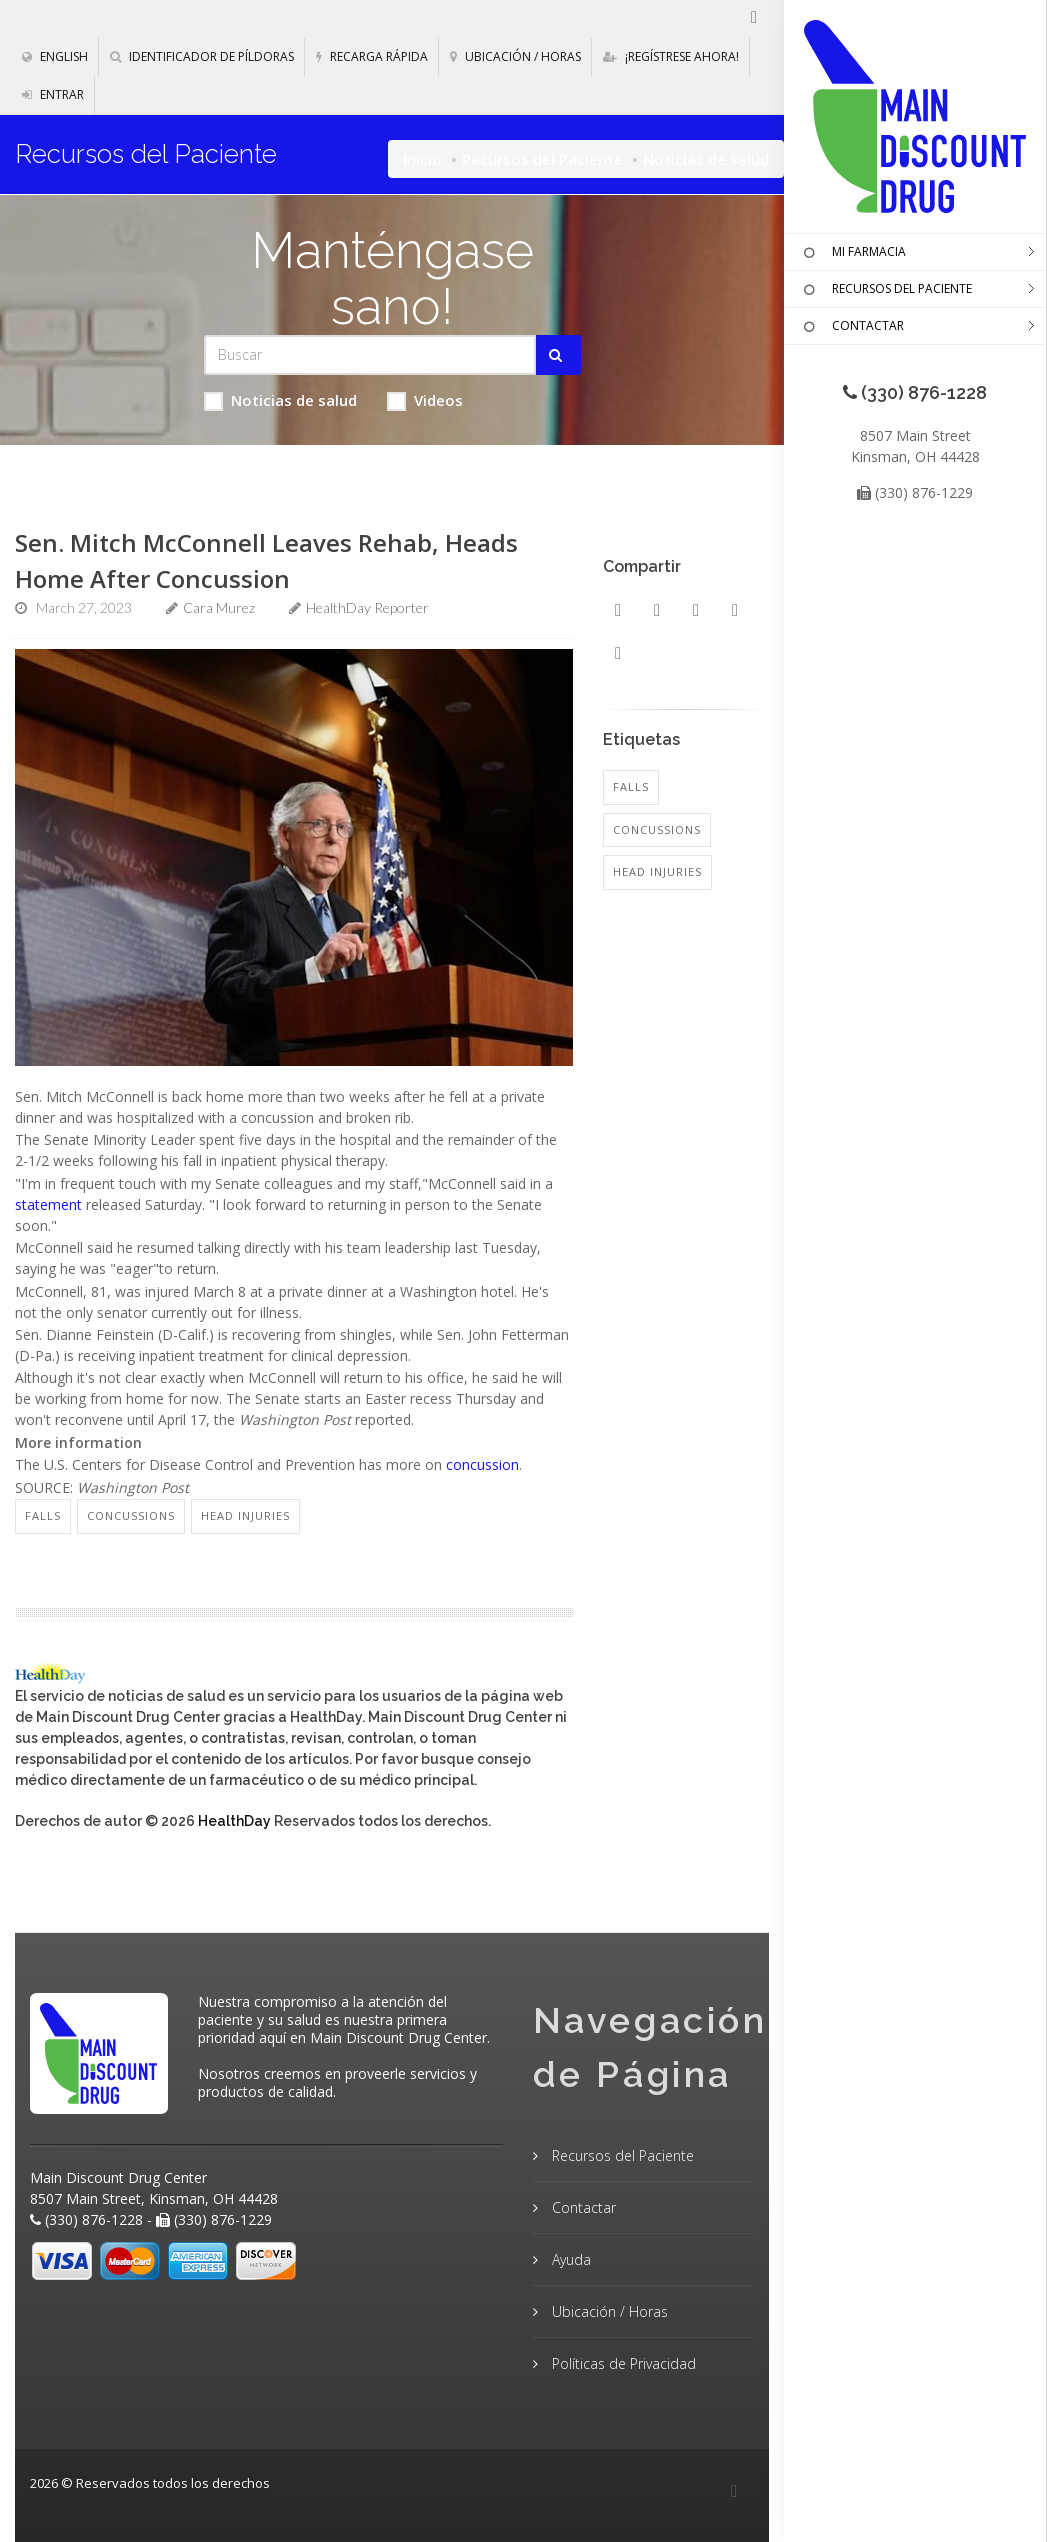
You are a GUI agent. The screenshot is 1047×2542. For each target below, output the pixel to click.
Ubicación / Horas (515, 56)
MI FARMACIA (852, 253)
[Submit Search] (558, 355)
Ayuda (569, 2259)
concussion (482, 1464)
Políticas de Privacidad (622, 2363)
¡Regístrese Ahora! (671, 56)
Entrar (53, 94)
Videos (425, 400)
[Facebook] (734, 2492)
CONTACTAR (851, 327)
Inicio (422, 159)
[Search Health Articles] (370, 355)
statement (48, 1204)
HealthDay (234, 1821)
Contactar (582, 2207)
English (55, 56)
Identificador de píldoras (202, 56)
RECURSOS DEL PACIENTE (885, 290)
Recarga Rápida (372, 56)
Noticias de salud (280, 400)
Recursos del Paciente (542, 159)
